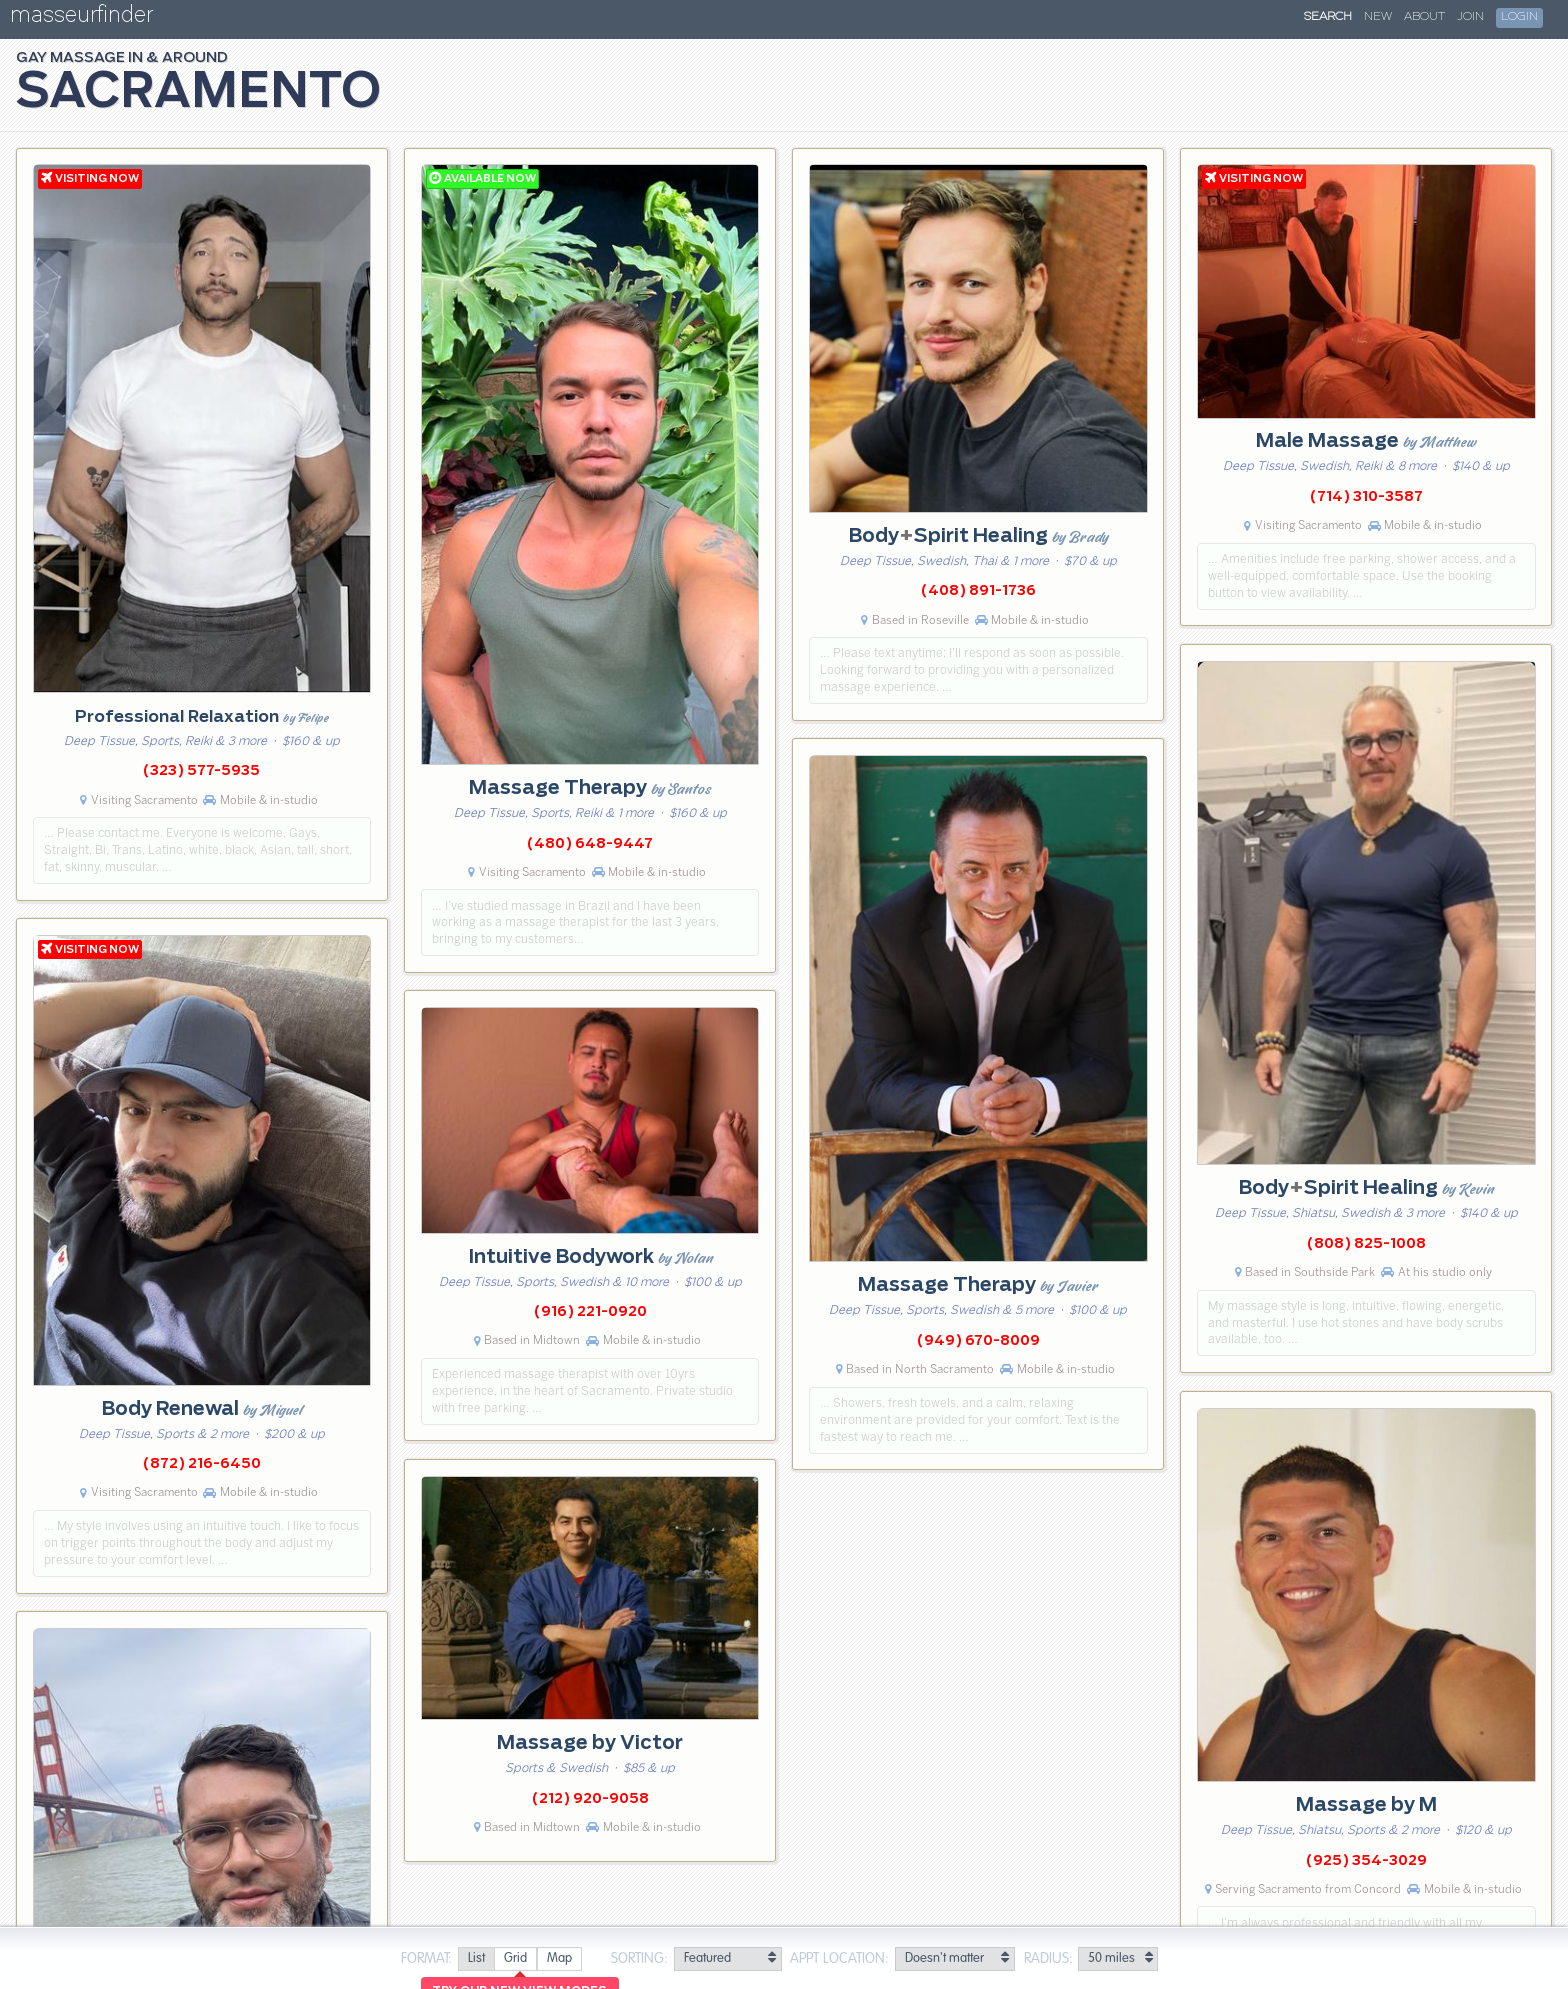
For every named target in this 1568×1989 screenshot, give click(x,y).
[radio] (476, 1959)
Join (1470, 17)
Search (1328, 17)
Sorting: (639, 1959)
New (1378, 17)
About (1424, 17)
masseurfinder (81, 18)
